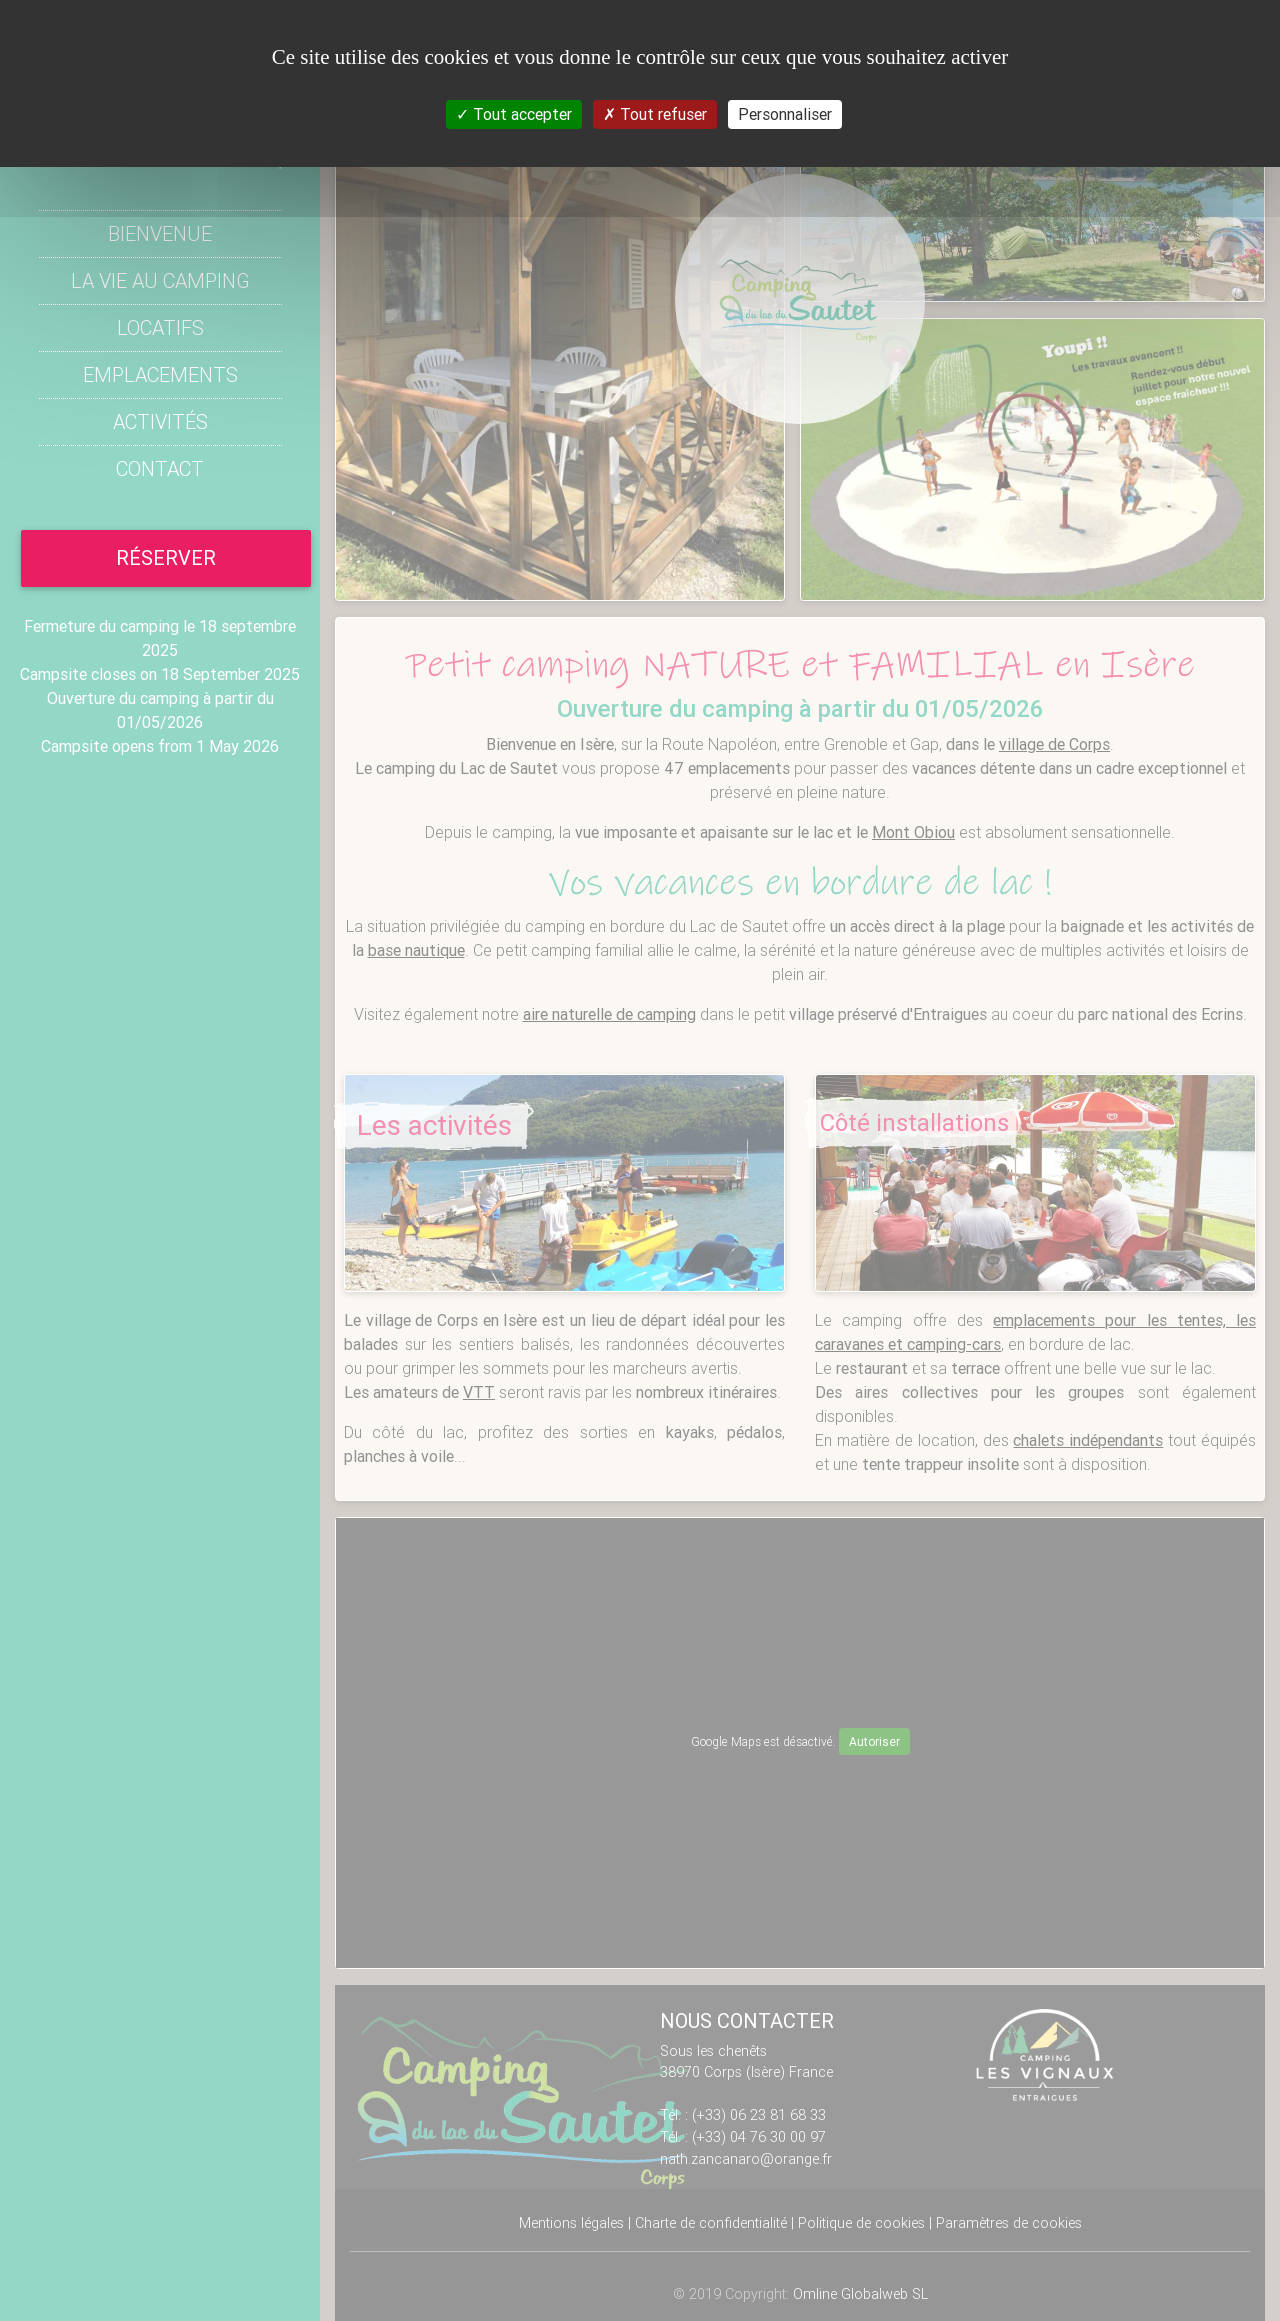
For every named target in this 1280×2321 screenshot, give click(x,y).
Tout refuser (655, 114)
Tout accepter (514, 114)
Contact (160, 468)
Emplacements (160, 374)
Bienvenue (160, 233)
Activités (160, 421)
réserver (166, 557)
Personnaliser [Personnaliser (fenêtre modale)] (785, 114)
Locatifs (160, 327)
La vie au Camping (160, 280)
